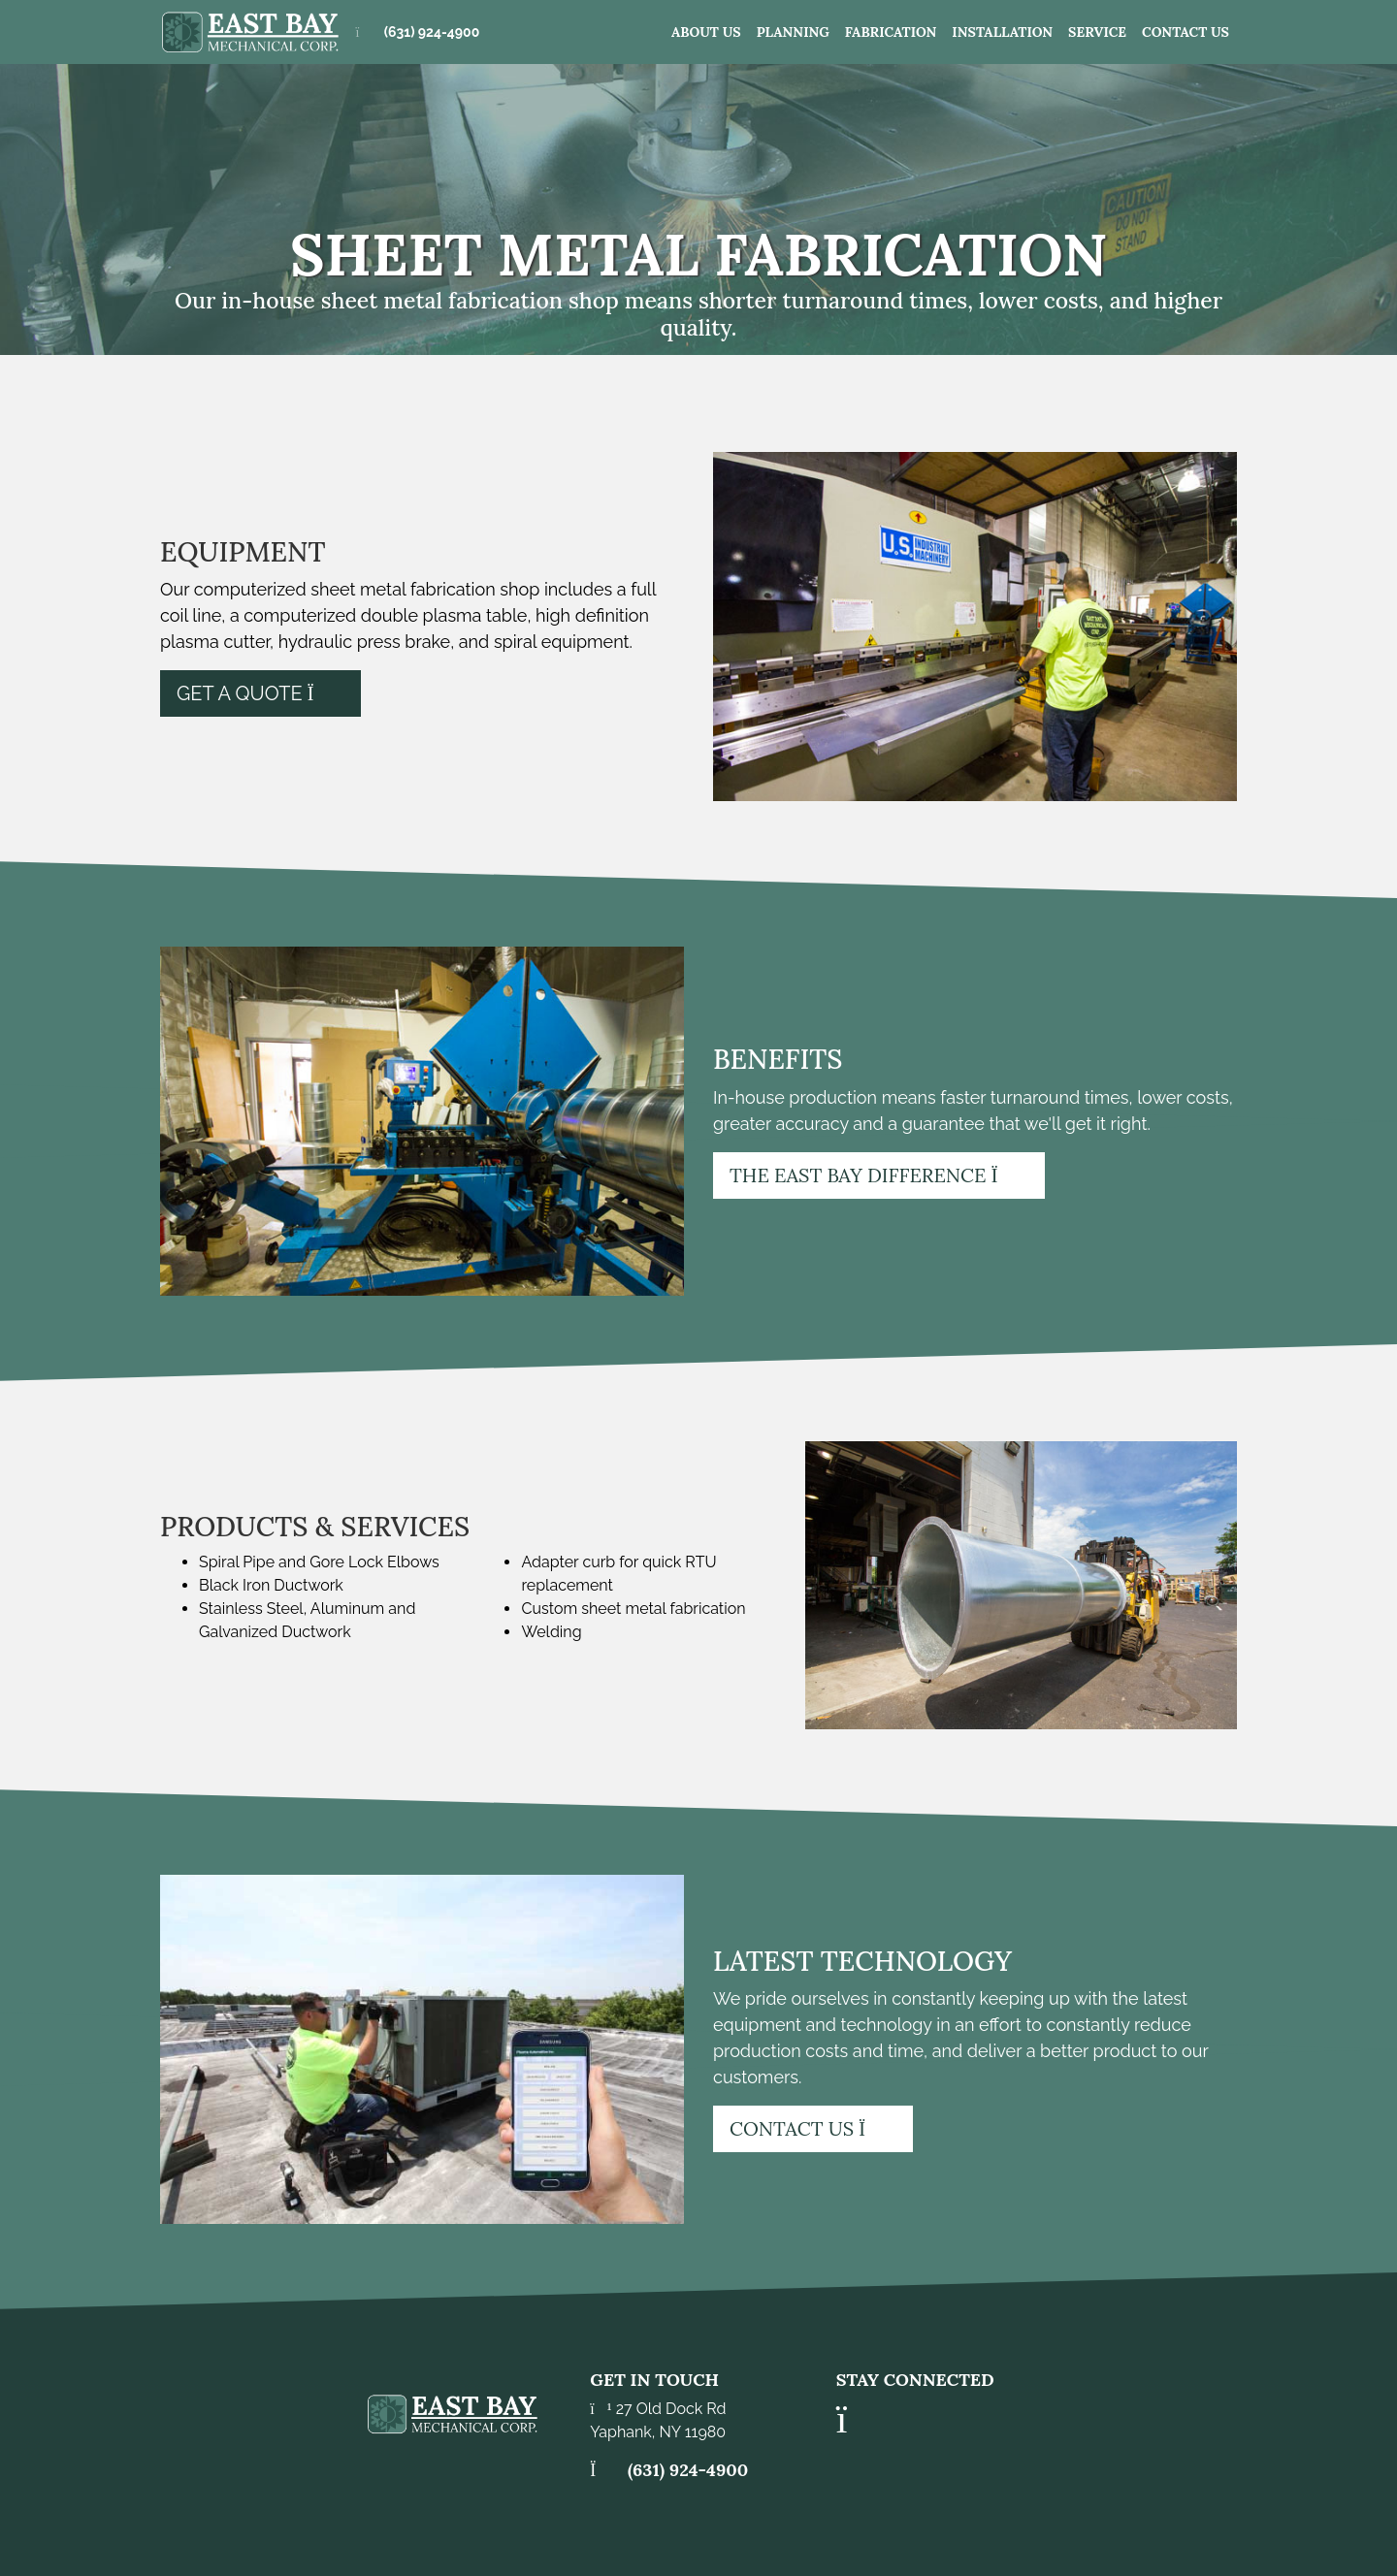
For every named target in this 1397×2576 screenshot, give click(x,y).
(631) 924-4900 (431, 32)
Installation (1002, 32)
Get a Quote (260, 693)
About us (706, 32)
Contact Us (1185, 32)
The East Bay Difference (879, 1175)
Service (1097, 32)
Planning (793, 32)
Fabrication (891, 32)
